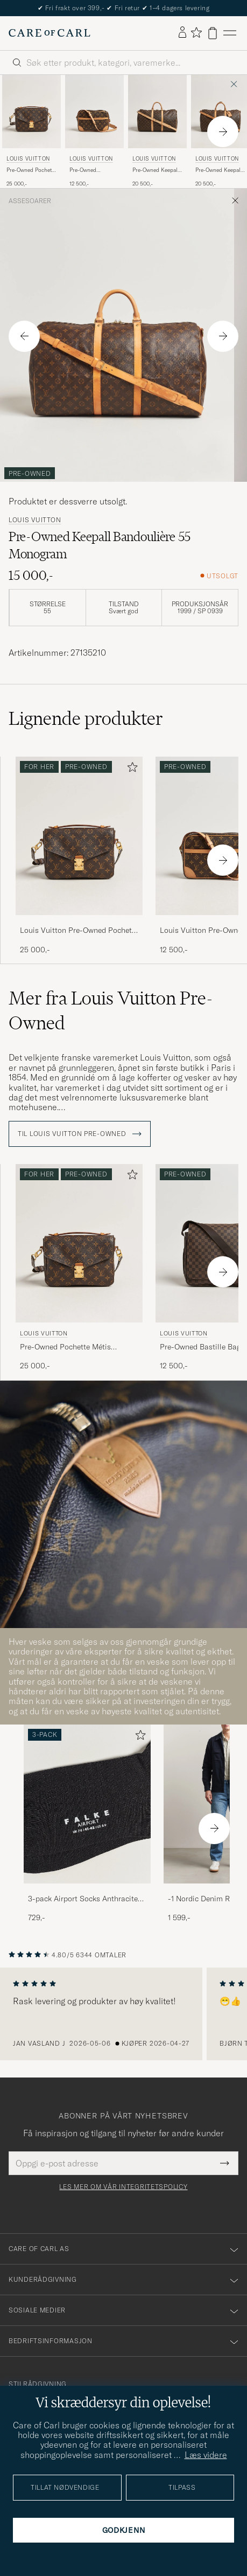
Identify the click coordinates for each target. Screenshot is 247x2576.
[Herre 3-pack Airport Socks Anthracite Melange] (87, 1804)
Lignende (86, 718)
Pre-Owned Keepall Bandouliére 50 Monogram (155, 170)
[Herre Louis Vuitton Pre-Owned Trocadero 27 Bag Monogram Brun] (94, 111)
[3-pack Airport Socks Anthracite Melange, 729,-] (87, 1824)
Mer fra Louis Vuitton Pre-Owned (111, 1010)
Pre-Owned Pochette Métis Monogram (31, 170)
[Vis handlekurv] (212, 33)
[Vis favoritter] (196, 33)
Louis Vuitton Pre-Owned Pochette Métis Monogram (79, 930)
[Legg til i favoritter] (130, 769)
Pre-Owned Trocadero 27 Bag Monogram (90, 170)
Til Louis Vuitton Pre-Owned (80, 1134)
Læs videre (206, 2455)
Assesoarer (30, 201)
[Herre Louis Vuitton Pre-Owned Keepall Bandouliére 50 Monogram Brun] (157, 111)
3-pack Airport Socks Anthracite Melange (83, 1899)
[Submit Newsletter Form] (224, 2163)
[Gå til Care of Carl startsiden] (49, 33)
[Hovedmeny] (229, 33)
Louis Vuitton (28, 158)
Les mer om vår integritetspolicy (123, 2187)
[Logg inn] (182, 32)
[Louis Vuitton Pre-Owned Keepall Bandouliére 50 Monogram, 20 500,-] (157, 131)
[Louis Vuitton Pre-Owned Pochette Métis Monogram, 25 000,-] (31, 131)
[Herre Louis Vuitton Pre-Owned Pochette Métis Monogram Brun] (31, 111)
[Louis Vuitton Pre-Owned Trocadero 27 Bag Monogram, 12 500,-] (94, 131)
